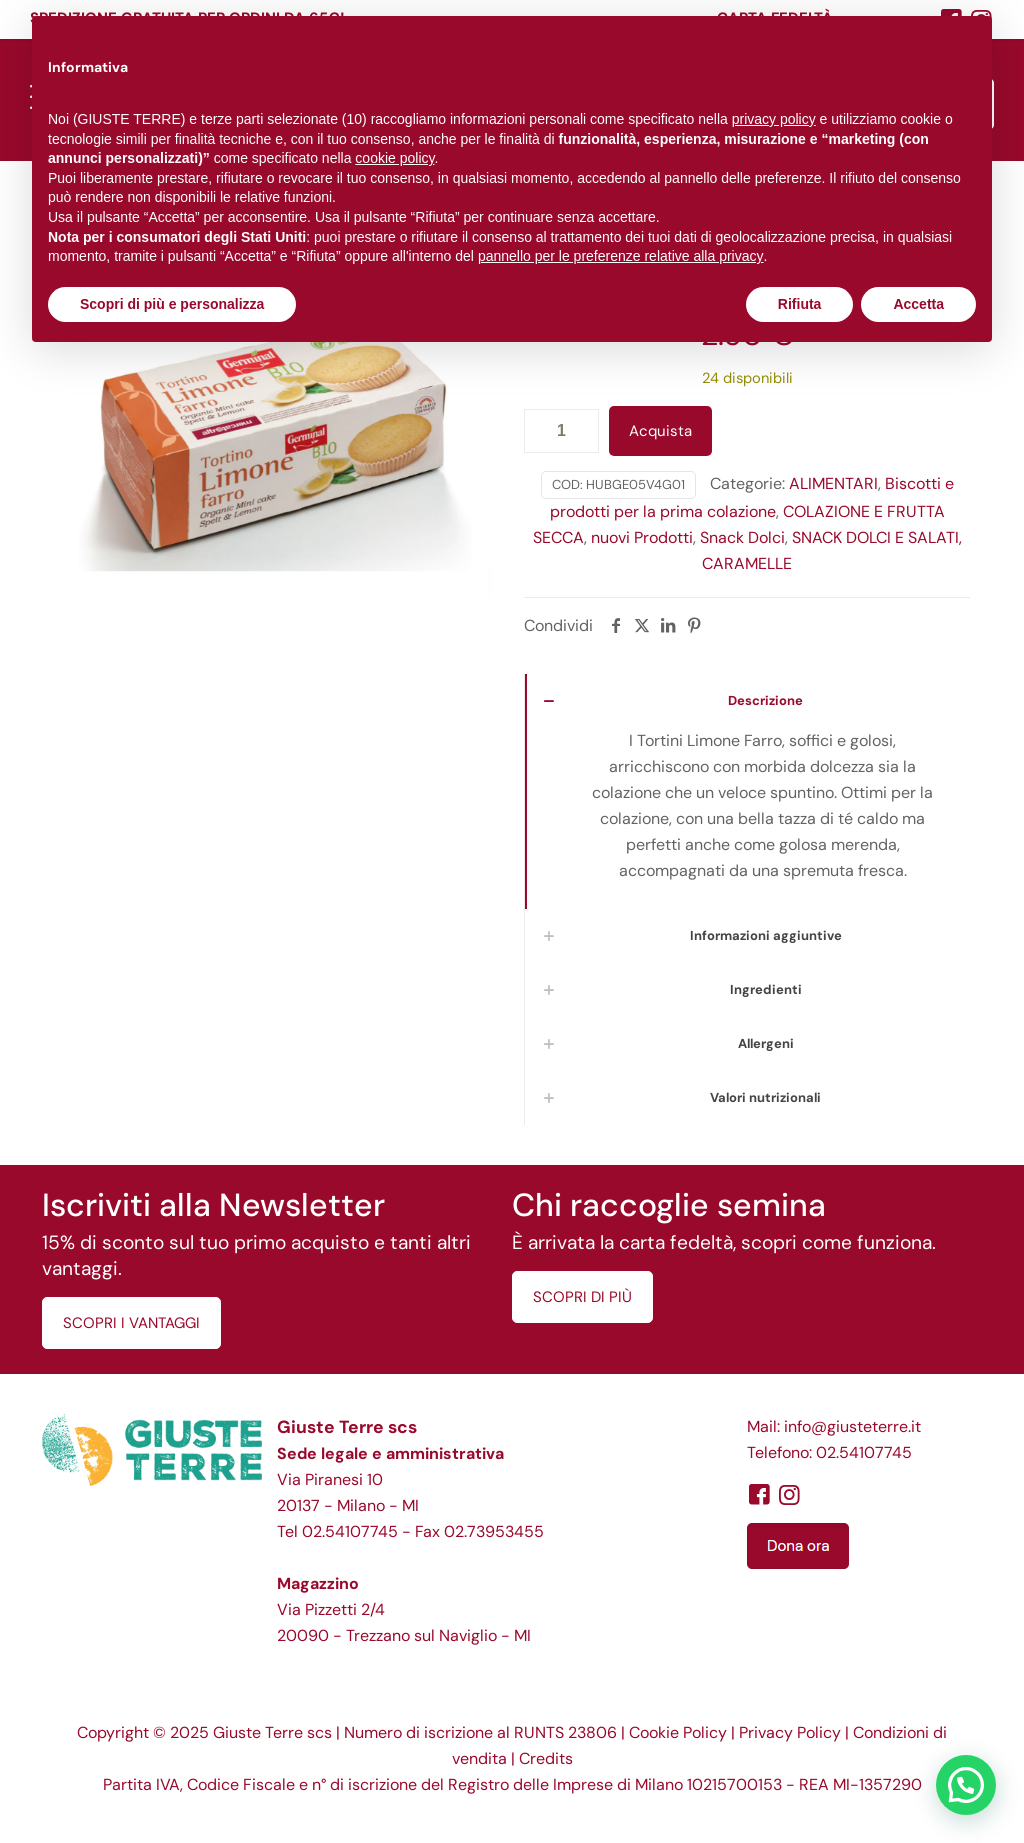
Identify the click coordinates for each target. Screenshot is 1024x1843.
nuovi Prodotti (642, 537)
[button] (966, 1785)
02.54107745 (350, 1531)
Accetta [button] (918, 304)
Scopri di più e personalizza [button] (172, 304)
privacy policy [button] (774, 119)
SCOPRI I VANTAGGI (131, 1323)
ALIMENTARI (833, 483)
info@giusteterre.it (852, 1426)
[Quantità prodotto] (561, 431)
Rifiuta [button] (800, 304)
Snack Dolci (742, 537)
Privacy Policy (790, 1732)
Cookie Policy (678, 1732)
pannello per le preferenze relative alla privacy (621, 256)
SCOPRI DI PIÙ (582, 1297)
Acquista (660, 431)
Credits (546, 1758)
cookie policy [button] (394, 158)
